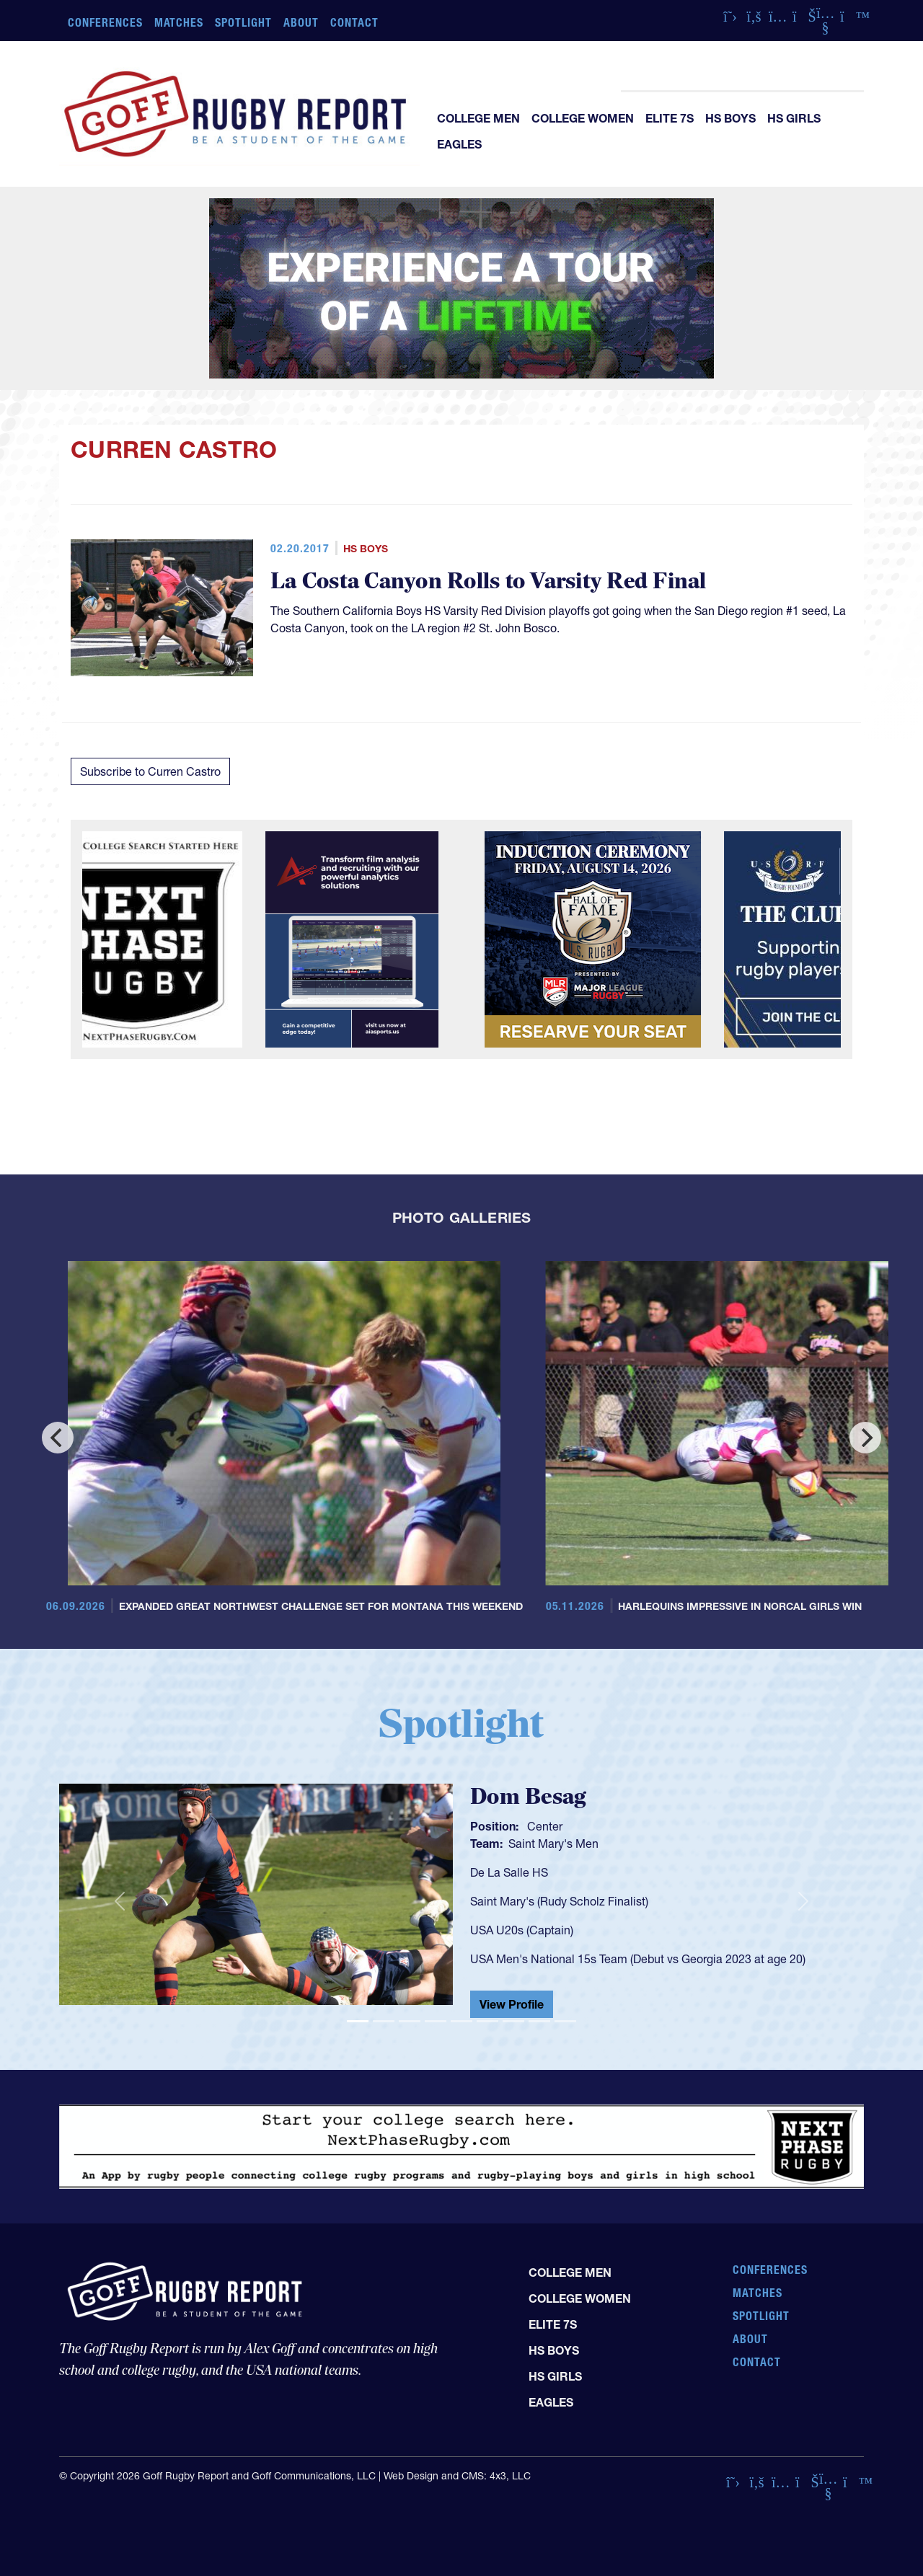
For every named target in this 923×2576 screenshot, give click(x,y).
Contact (354, 22)
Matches (179, 22)
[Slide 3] (409, 2021)
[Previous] (58, 1437)
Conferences (105, 22)
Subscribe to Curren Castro (150, 771)
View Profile (512, 2004)
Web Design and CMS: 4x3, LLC (457, 2475)
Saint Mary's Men (553, 1843)
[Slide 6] (487, 2021)
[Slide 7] (513, 2021)
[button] (119, 1900)
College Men (478, 118)
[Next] (865, 1437)
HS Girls (794, 118)
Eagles (459, 144)
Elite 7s (669, 118)
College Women (582, 118)
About (301, 22)
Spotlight (243, 22)
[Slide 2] (383, 2021)
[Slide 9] (565, 2021)
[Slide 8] (539, 2021)
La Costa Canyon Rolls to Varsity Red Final (488, 581)
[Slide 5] (461, 2021)
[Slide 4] (435, 2021)
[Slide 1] (357, 2021)
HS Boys (730, 118)
